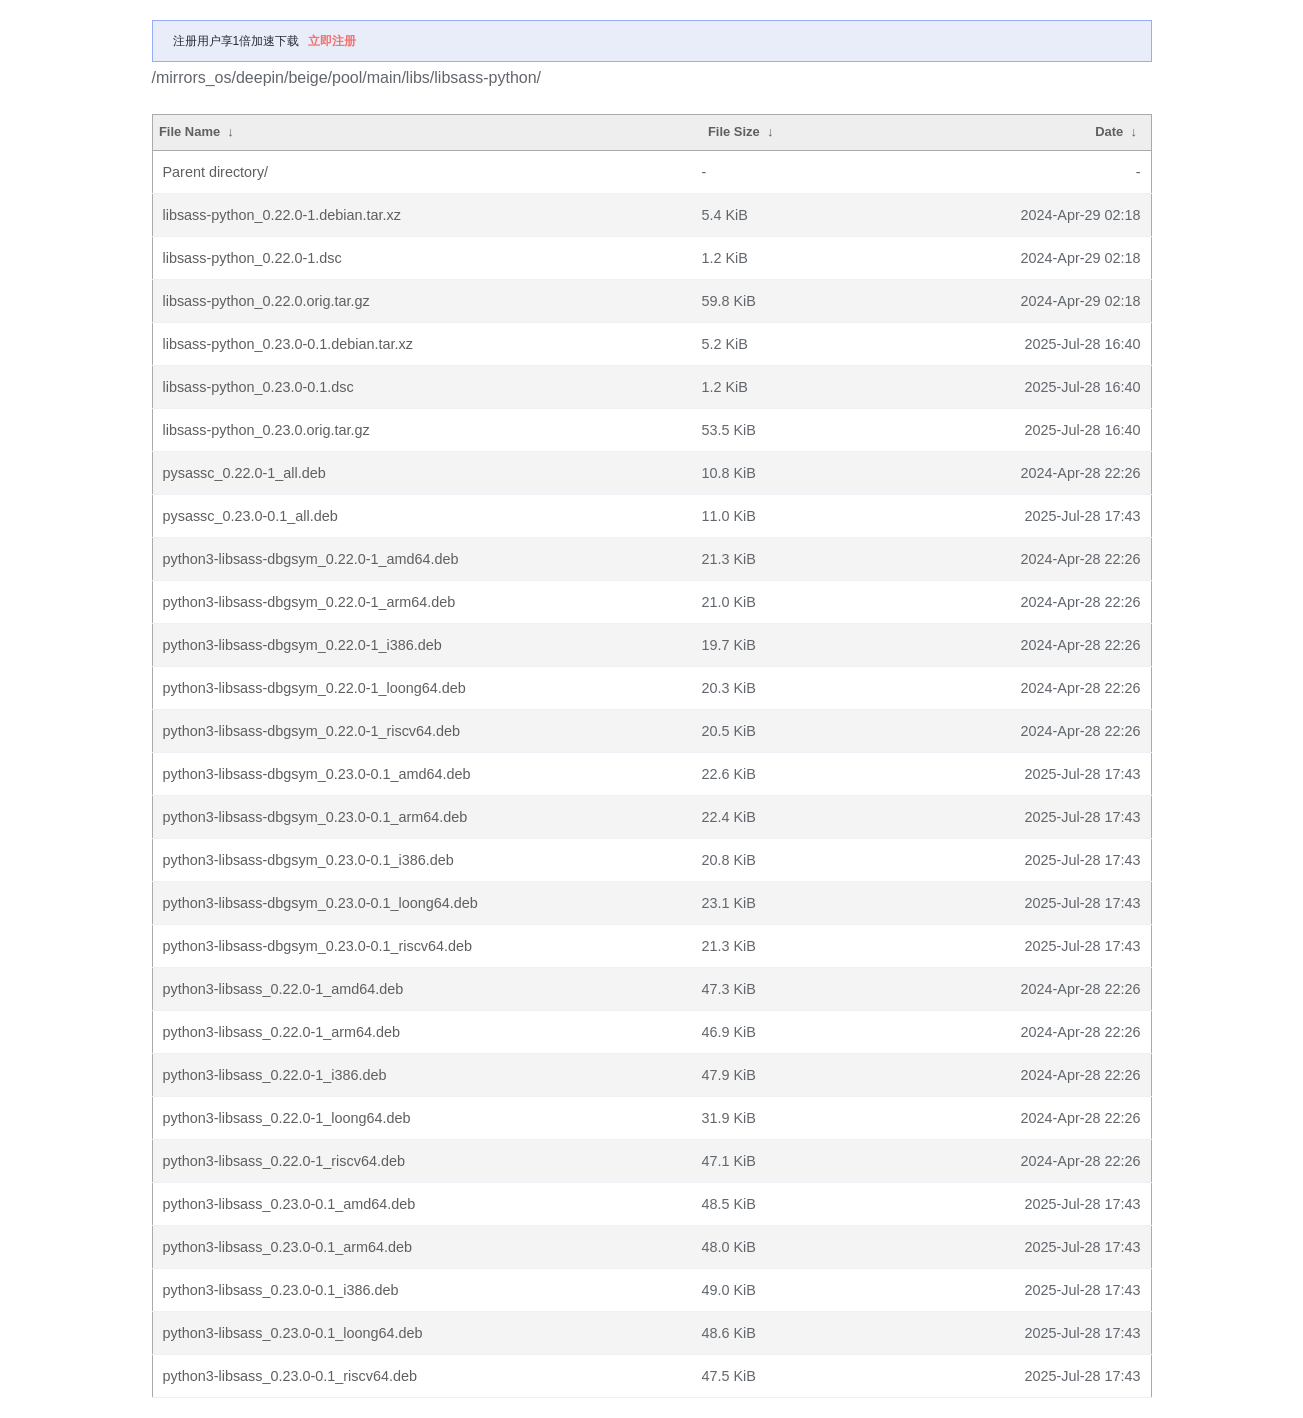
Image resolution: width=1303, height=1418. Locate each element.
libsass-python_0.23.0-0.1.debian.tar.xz (288, 344)
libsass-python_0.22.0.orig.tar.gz (266, 301)
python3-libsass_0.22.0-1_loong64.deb (287, 1118)
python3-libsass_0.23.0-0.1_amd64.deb (289, 1204)
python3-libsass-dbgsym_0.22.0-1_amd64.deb (311, 559)
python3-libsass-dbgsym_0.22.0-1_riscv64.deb (312, 731)
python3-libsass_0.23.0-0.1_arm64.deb (288, 1247)
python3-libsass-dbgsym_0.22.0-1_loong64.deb (314, 688)
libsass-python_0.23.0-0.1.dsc (258, 387)
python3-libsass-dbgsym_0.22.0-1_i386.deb (302, 645)
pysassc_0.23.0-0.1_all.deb (250, 516)
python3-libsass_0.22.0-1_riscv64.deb (284, 1161)
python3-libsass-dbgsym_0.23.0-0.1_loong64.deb (320, 903)
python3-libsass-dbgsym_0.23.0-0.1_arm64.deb (315, 817)
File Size (734, 131)
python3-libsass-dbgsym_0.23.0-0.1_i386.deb (308, 860)
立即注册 (332, 41)
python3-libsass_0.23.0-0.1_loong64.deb (293, 1333)
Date (1109, 131)
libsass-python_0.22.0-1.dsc (252, 258)
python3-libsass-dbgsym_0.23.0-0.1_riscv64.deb (318, 946)
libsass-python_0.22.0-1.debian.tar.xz (282, 215)
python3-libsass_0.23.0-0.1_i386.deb (281, 1290)
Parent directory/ (216, 172)
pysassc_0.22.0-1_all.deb (244, 473)
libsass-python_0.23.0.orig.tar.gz (266, 430)
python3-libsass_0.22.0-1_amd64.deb (283, 989)
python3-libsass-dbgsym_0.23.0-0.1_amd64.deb (317, 774)
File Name (189, 131)
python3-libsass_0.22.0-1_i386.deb (275, 1075)
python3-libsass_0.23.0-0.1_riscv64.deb (290, 1376)
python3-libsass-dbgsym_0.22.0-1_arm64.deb (309, 602)
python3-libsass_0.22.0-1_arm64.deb (282, 1032)
